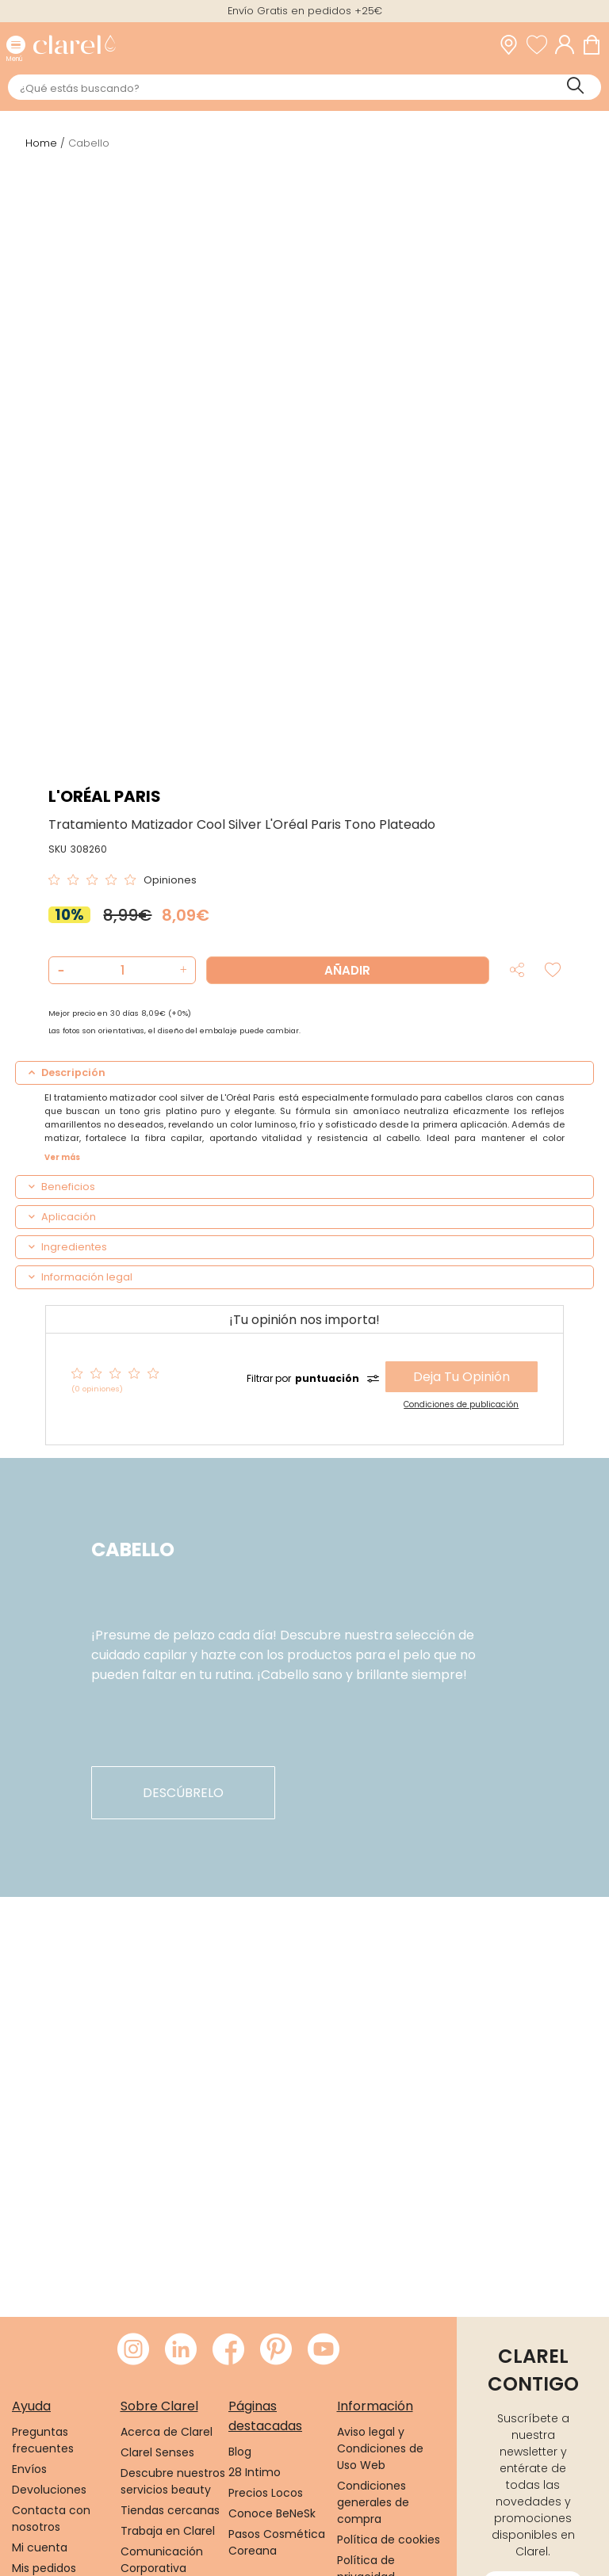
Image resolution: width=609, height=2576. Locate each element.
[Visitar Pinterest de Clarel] (276, 2350)
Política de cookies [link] (388, 2539)
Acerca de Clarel (167, 2432)
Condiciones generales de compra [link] (373, 2502)
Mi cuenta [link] (39, 2547)
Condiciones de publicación (461, 1404)
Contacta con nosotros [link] (51, 2518)
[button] (181, 970)
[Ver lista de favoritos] (541, 45)
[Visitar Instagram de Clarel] (133, 2350)
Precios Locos (265, 2493)
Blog (239, 2452)
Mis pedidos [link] (44, 2568)
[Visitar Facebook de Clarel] (228, 2350)
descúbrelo (183, 1793)
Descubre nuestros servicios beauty (173, 2481)
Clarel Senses (157, 2452)
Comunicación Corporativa (162, 2560)
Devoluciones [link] (49, 2490)
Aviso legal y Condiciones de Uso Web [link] (380, 2448)
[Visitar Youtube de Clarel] (323, 2350)
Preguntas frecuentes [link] (43, 2440)
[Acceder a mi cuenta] (568, 45)
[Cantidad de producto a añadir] (122, 970)
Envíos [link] (29, 2469)
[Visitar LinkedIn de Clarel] (181, 2350)
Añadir (347, 970)
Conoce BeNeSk (272, 2513)
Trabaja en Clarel (168, 2531)
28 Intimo (254, 2472)
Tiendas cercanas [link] (170, 2510)
